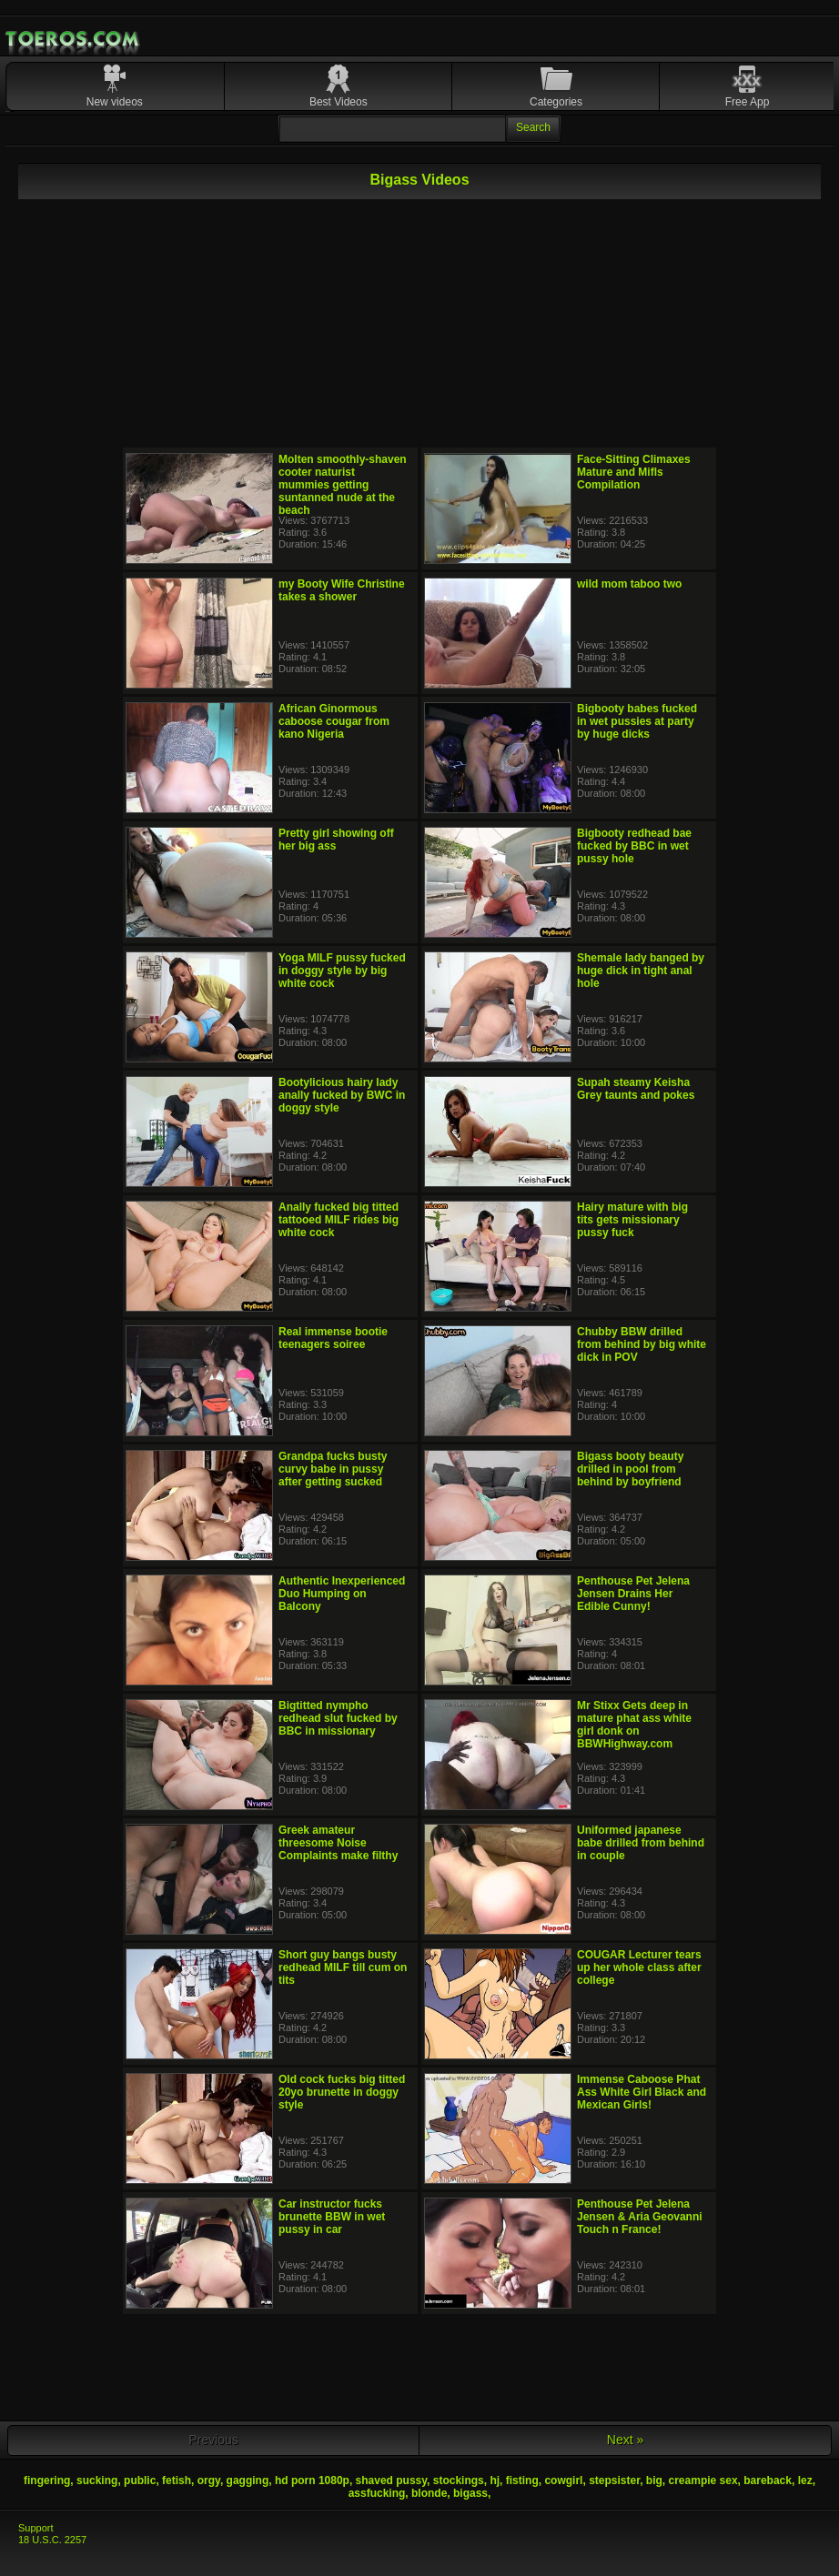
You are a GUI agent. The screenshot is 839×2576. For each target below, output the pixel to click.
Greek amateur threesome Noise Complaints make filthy (338, 1843)
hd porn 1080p (312, 2480)
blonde (429, 2493)
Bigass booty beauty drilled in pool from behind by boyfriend (630, 1469)
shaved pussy (391, 2480)
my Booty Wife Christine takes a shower (341, 590)
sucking (96, 2480)
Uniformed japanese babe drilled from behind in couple (640, 1843)
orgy (208, 2480)
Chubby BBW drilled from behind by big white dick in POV (641, 1344)
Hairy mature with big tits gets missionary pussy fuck (632, 1220)
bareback (767, 2480)
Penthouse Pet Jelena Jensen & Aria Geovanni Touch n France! (640, 2217)
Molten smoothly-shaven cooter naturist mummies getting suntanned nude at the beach (342, 485)
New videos (114, 102)
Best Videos (338, 102)
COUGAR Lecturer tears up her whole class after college (639, 1967)
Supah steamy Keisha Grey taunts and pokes (635, 1089)
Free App (747, 102)
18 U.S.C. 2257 (52, 2539)
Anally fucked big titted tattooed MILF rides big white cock (338, 1220)
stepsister (614, 2480)
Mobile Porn (73, 39)
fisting (522, 2480)
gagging (248, 2480)
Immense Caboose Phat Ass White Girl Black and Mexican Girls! (641, 2092)
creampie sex (703, 2480)
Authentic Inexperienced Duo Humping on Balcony (341, 1594)
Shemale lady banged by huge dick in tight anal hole (640, 970)
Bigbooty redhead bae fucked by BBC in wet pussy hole (634, 846)
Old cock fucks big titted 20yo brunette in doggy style (341, 2092)
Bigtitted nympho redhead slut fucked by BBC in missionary (338, 1718)
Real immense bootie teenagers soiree (333, 1338)
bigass (470, 2493)
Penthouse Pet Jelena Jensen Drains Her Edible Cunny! (633, 1594)
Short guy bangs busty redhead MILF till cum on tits (342, 1967)
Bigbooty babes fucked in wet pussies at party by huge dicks (637, 721)
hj (495, 2480)
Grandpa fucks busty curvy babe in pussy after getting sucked (332, 1469)
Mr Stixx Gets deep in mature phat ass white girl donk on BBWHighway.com (634, 1724)
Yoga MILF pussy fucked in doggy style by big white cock (342, 970)
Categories (556, 102)
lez (805, 2480)
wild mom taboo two (629, 584)
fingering (47, 2480)
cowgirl (563, 2480)
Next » (625, 2439)
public (140, 2480)
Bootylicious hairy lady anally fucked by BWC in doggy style (341, 1095)
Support (36, 2527)
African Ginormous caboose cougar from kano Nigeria (333, 721)
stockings (458, 2480)
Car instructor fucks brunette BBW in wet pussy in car (331, 2217)
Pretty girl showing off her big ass (336, 839)
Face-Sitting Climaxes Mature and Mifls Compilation (634, 472)
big (654, 2480)
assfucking (377, 2493)
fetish (176, 2480)
